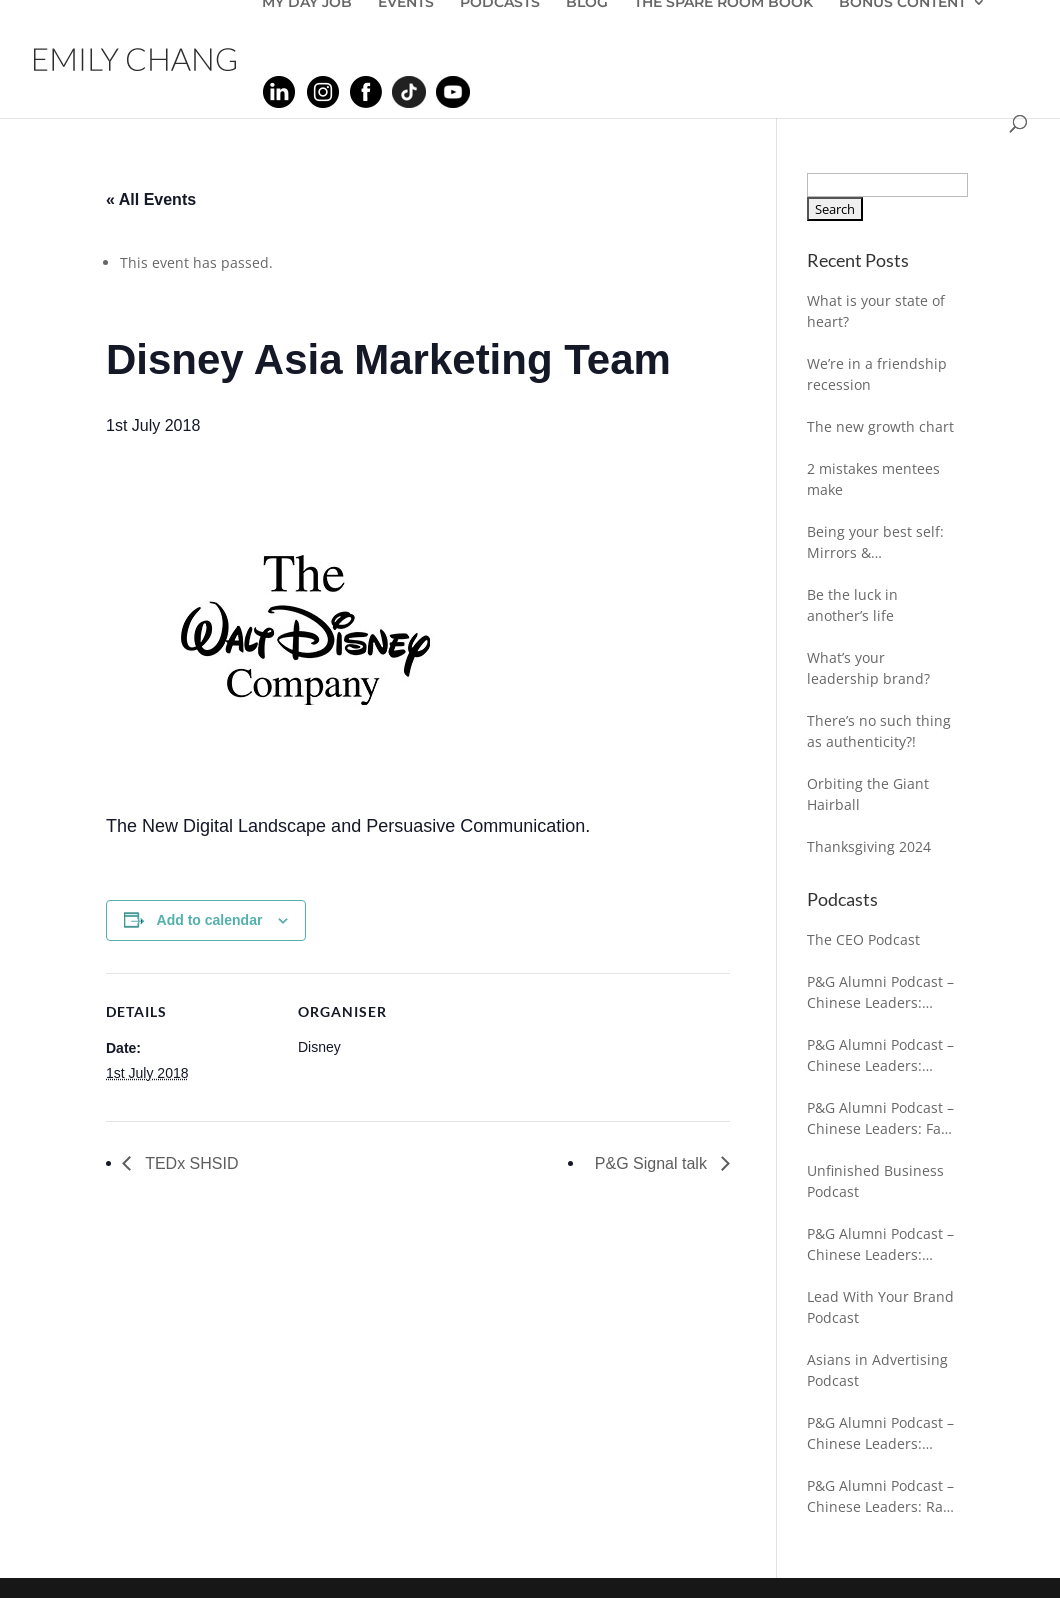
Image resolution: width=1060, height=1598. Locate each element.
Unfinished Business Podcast (875, 1181)
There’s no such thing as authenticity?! (879, 731)
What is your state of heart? (876, 311)
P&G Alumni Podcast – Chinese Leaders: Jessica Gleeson (880, 1433)
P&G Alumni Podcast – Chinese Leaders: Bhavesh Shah (880, 1244)
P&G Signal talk (653, 1163)
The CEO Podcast (863, 939)
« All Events (151, 199)
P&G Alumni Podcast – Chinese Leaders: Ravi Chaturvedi (880, 1496)
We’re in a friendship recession (877, 374)
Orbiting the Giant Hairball (868, 794)
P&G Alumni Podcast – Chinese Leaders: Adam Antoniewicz (880, 1055)
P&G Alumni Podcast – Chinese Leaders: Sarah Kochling (880, 992)
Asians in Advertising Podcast (877, 1370)
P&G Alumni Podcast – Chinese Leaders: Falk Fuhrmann (880, 1118)
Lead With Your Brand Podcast (880, 1307)
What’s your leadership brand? (868, 668)
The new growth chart (880, 426)
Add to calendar (210, 920)
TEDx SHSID (190, 1163)
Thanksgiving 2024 (869, 846)
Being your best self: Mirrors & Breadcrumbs (875, 542)
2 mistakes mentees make (873, 479)
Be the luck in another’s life (852, 605)
